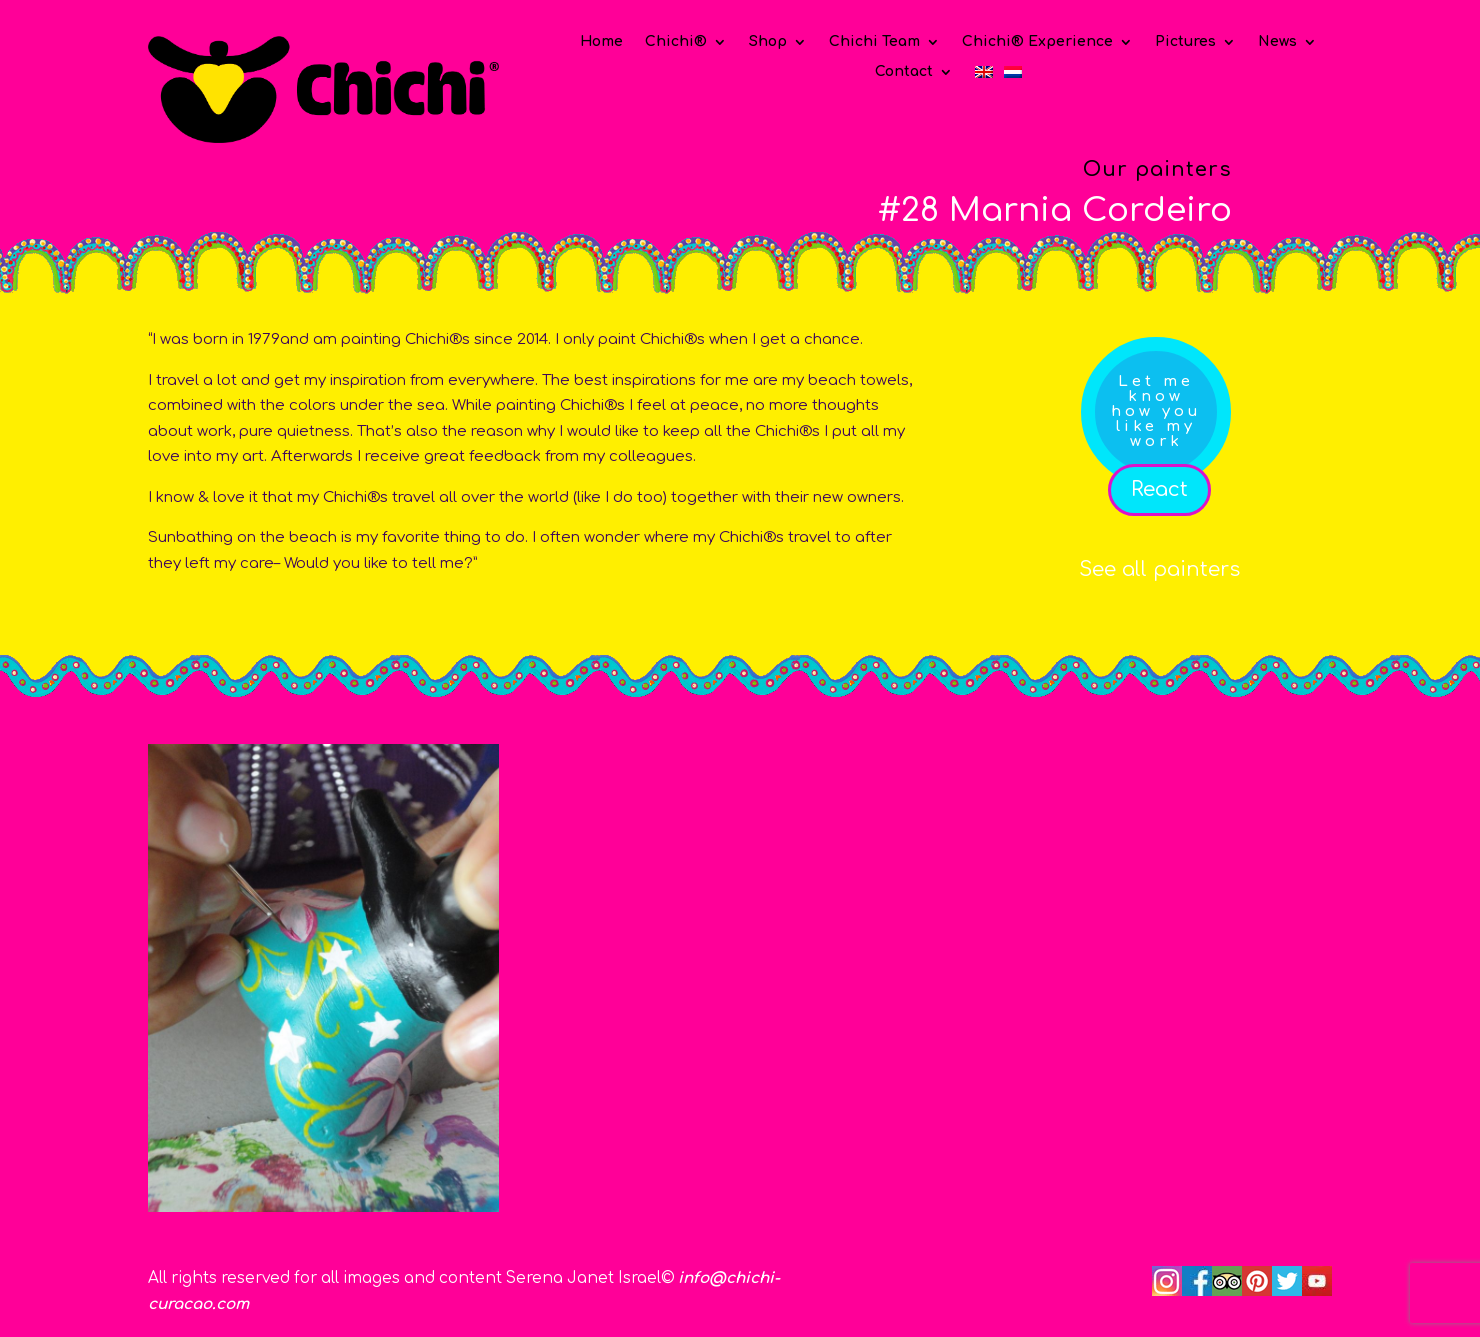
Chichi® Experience (1037, 42)
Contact (904, 72)
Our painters (1157, 169)
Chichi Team (874, 42)
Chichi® (676, 42)
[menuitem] (984, 76)
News (1277, 42)
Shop (768, 42)
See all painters (1159, 569)
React (1159, 489)
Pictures (1185, 42)
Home (601, 42)
